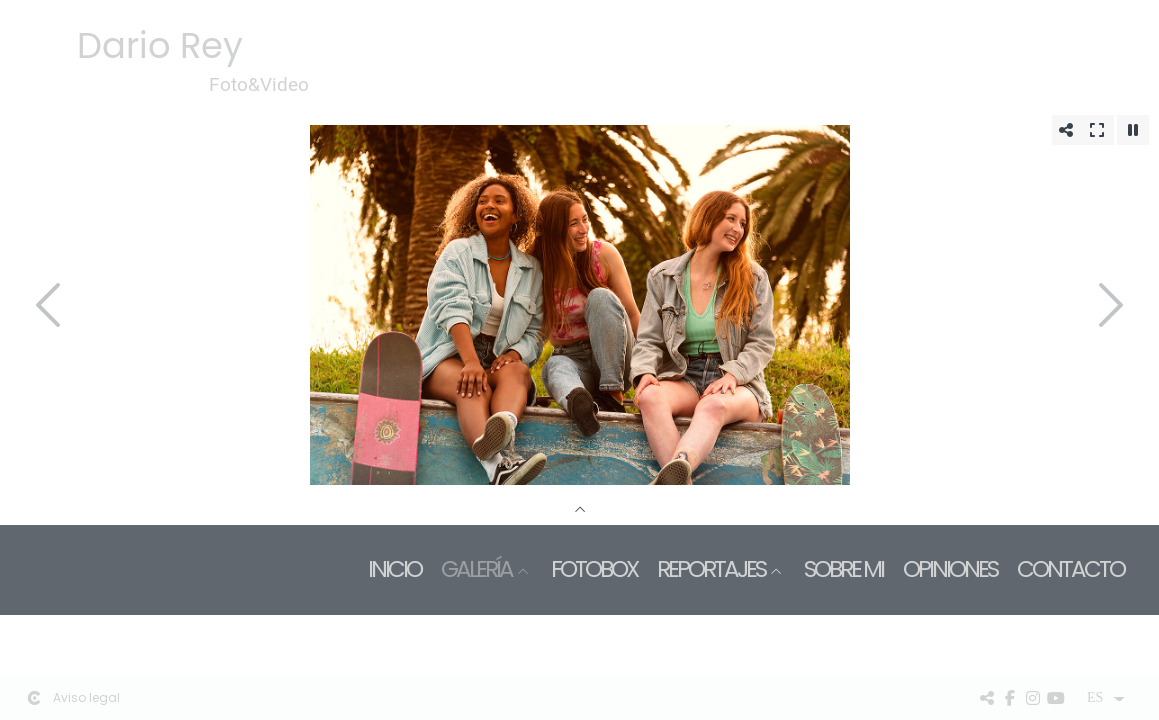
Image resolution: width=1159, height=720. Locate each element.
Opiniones (950, 569)
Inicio (394, 569)
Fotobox (594, 569)
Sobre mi (843, 569)
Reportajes (711, 569)
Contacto (1070, 569)
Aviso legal (86, 697)
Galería (476, 569)
